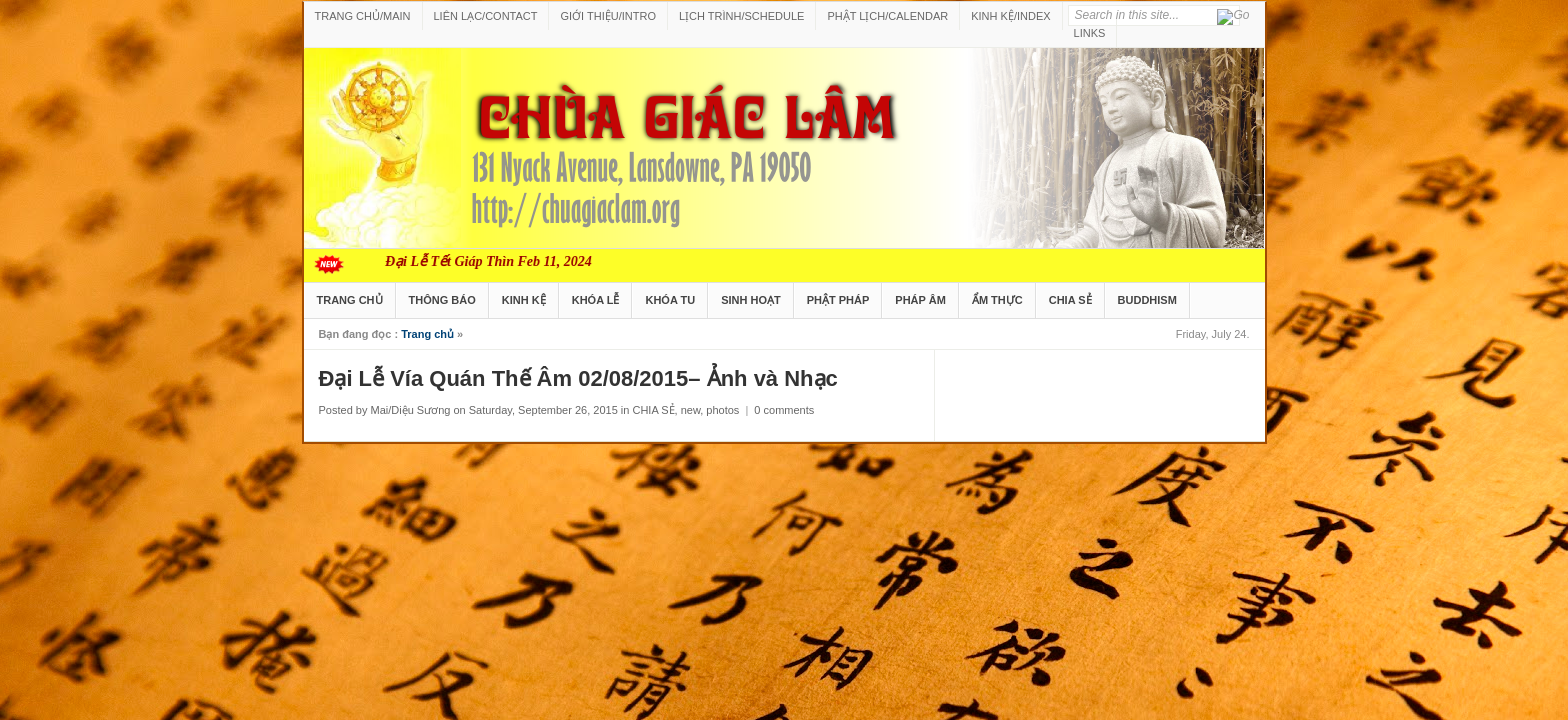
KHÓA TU (670, 300)
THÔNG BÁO (442, 300)
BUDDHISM (1147, 300)
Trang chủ (427, 334)
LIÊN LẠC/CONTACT (486, 16)
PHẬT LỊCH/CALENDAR (887, 16)
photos (722, 410)
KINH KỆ (524, 300)
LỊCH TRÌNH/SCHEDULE (741, 16)
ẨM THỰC (997, 300)
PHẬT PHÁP (838, 300)
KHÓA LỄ (596, 300)
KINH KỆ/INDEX (1010, 16)
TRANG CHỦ (350, 300)
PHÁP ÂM (920, 300)
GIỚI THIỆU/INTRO (607, 16)
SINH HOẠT (751, 300)
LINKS (1090, 33)
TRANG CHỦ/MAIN (363, 16)
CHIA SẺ (1070, 300)
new (691, 410)
